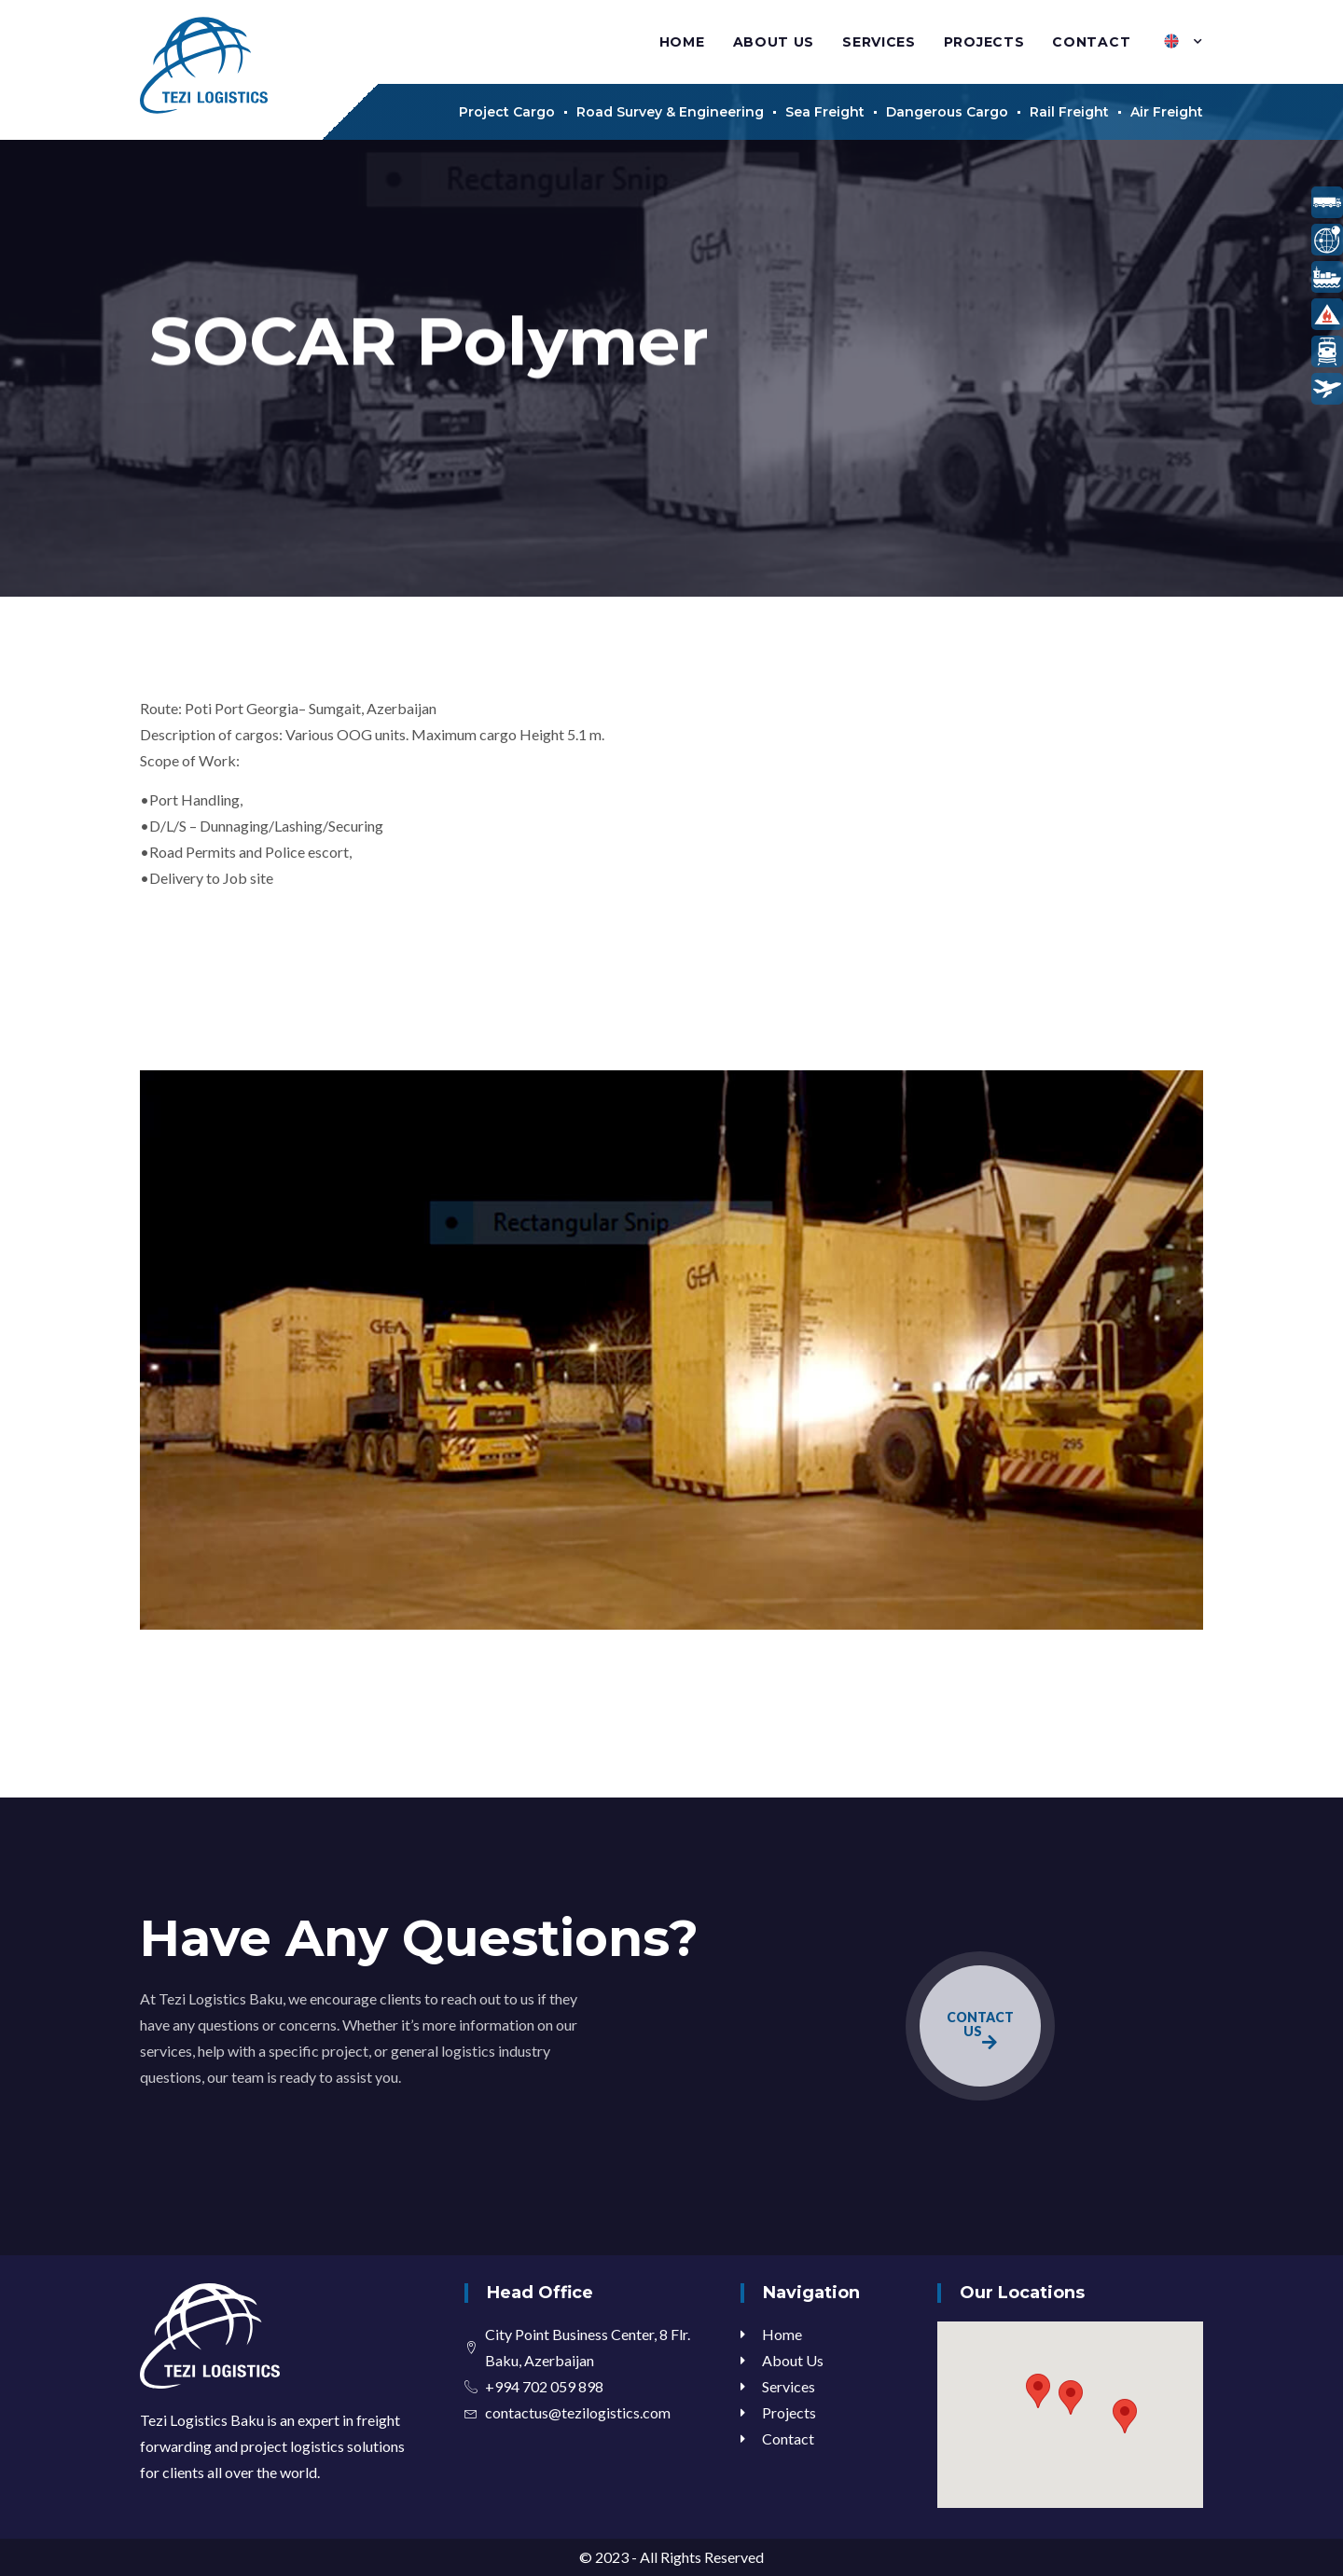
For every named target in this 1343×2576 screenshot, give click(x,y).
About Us (774, 41)
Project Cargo (507, 111)
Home (682, 41)
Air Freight (1166, 111)
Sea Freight (825, 111)
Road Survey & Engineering (670, 111)
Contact (1091, 41)
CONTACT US (980, 2029)
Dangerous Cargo (947, 111)
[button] (1071, 2397)
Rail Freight (1069, 111)
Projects (984, 41)
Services (879, 41)
